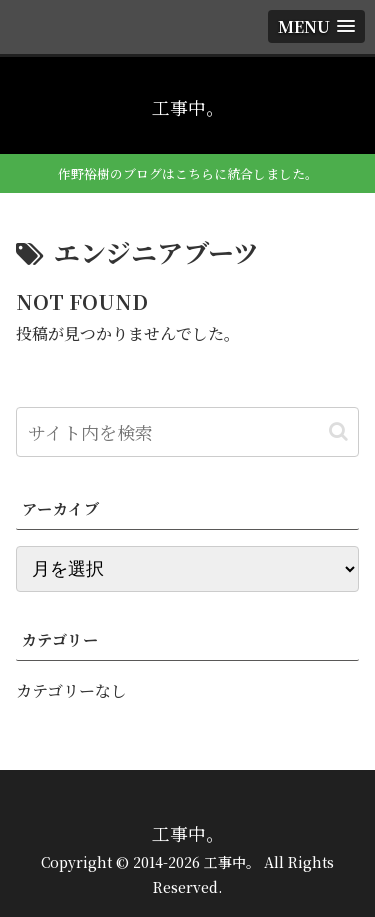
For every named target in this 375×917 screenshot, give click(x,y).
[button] (338, 431)
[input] (187, 432)
